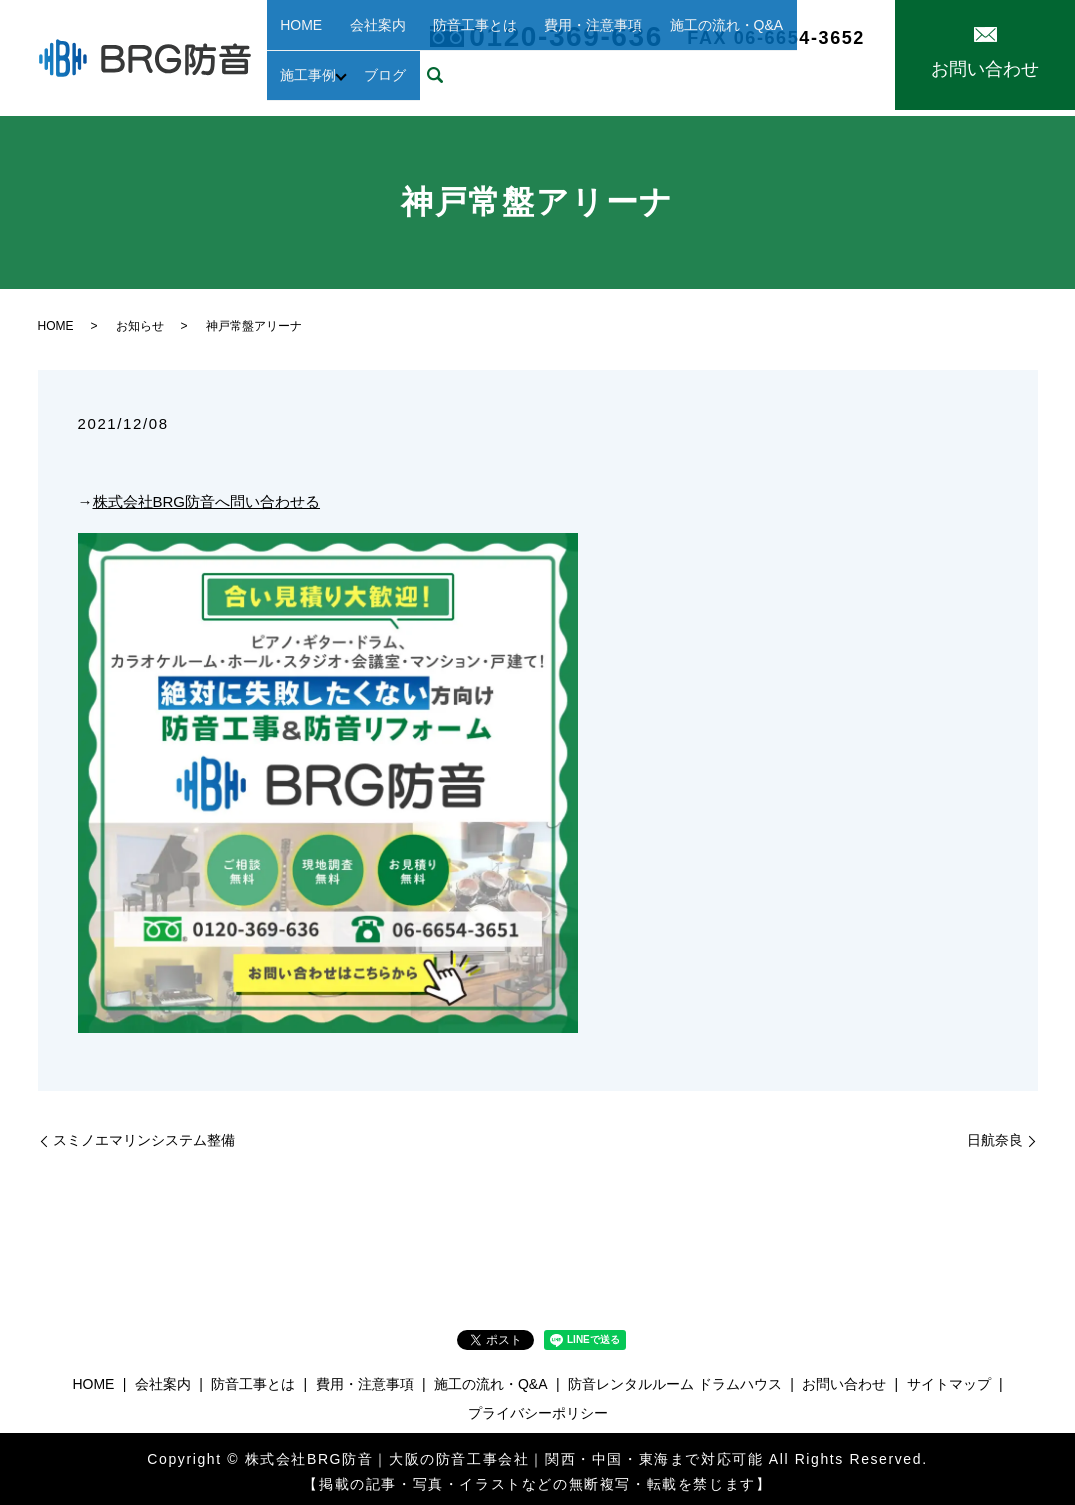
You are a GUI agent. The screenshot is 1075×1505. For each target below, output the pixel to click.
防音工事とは (434, 48)
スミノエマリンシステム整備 (144, 1134)
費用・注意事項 (537, 48)
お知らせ (140, 320)
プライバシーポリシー (538, 1407)
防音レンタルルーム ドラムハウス (675, 1378)
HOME (293, 48)
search (282, 80)
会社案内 (353, 48)
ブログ (825, 48)
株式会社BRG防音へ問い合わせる (207, 495)
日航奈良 (995, 1134)
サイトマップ (949, 1378)
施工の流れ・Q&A (654, 48)
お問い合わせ (844, 1378)
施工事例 (750, 48)
